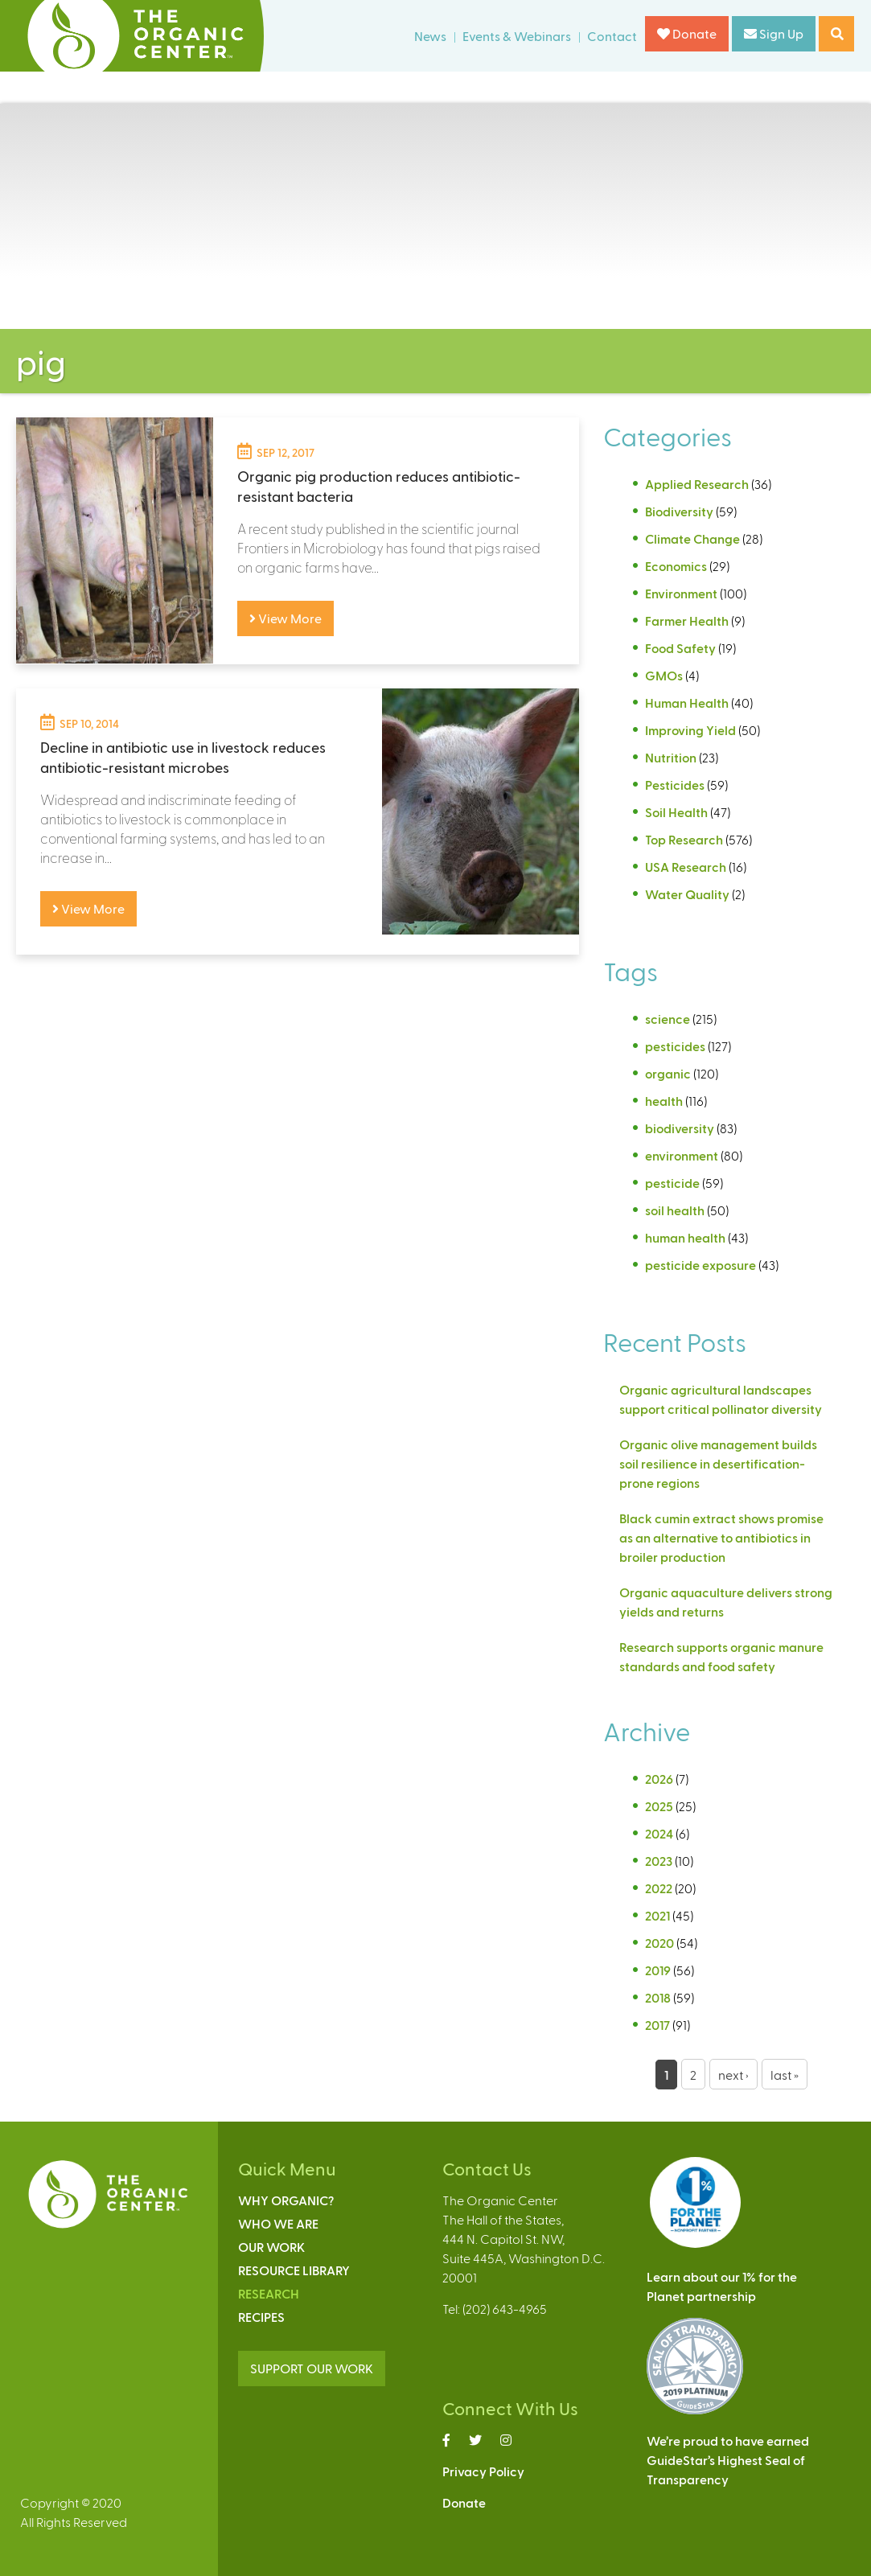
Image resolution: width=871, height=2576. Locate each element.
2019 (658, 1970)
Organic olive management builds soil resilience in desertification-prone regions (718, 1463)
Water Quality (687, 894)
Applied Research (697, 483)
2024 (659, 1833)
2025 (659, 1806)
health (664, 1100)
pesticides (675, 1046)
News (430, 35)
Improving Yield (690, 729)
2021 (657, 1915)
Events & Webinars (516, 35)
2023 (658, 1860)
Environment (681, 593)
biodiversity (679, 1128)
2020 (659, 1942)
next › (733, 2074)
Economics (676, 565)
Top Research (684, 839)
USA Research (685, 866)
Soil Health (676, 812)
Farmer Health (687, 620)
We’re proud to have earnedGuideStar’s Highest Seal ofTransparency (728, 2460)
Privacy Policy (483, 2471)
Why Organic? (286, 2200)
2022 (658, 1888)
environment (681, 1155)
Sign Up (773, 33)
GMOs (664, 675)
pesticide (672, 1182)
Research (268, 2293)
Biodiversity (679, 511)
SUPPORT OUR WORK (311, 2368)
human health (685, 1237)
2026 (659, 1778)
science (667, 1018)
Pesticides (675, 784)
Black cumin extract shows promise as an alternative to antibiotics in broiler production (721, 1537)
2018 (658, 1997)
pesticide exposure (700, 1264)
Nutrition (670, 757)
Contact (612, 35)
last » (784, 2074)
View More (285, 618)
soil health (675, 1210)
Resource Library (294, 2270)
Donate (687, 33)
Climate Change (692, 538)
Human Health (687, 702)
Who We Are (278, 2223)
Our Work (271, 2246)
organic (668, 1073)
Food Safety (680, 647)
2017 (657, 2024)
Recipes (261, 2316)
